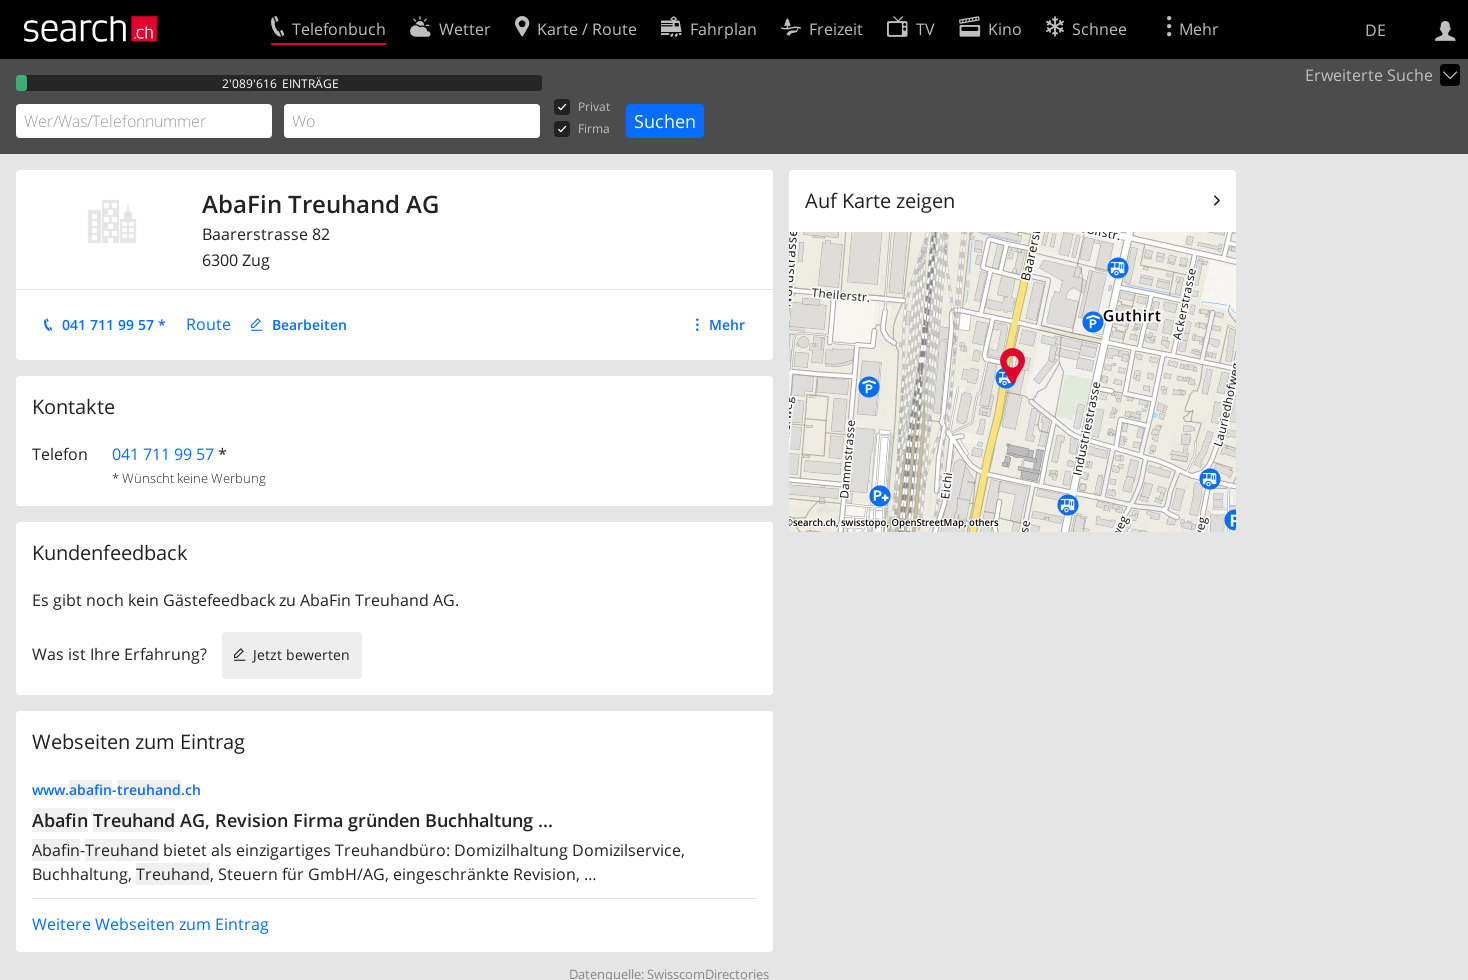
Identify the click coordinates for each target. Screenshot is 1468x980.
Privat (582, 107)
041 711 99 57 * (114, 324)
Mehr (727, 324)
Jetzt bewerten (301, 654)
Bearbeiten (309, 324)
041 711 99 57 (163, 454)
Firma (582, 129)
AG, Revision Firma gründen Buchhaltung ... (292, 820)
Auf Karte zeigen (880, 200)
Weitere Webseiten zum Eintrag (150, 924)
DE (1375, 30)
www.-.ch (116, 789)
